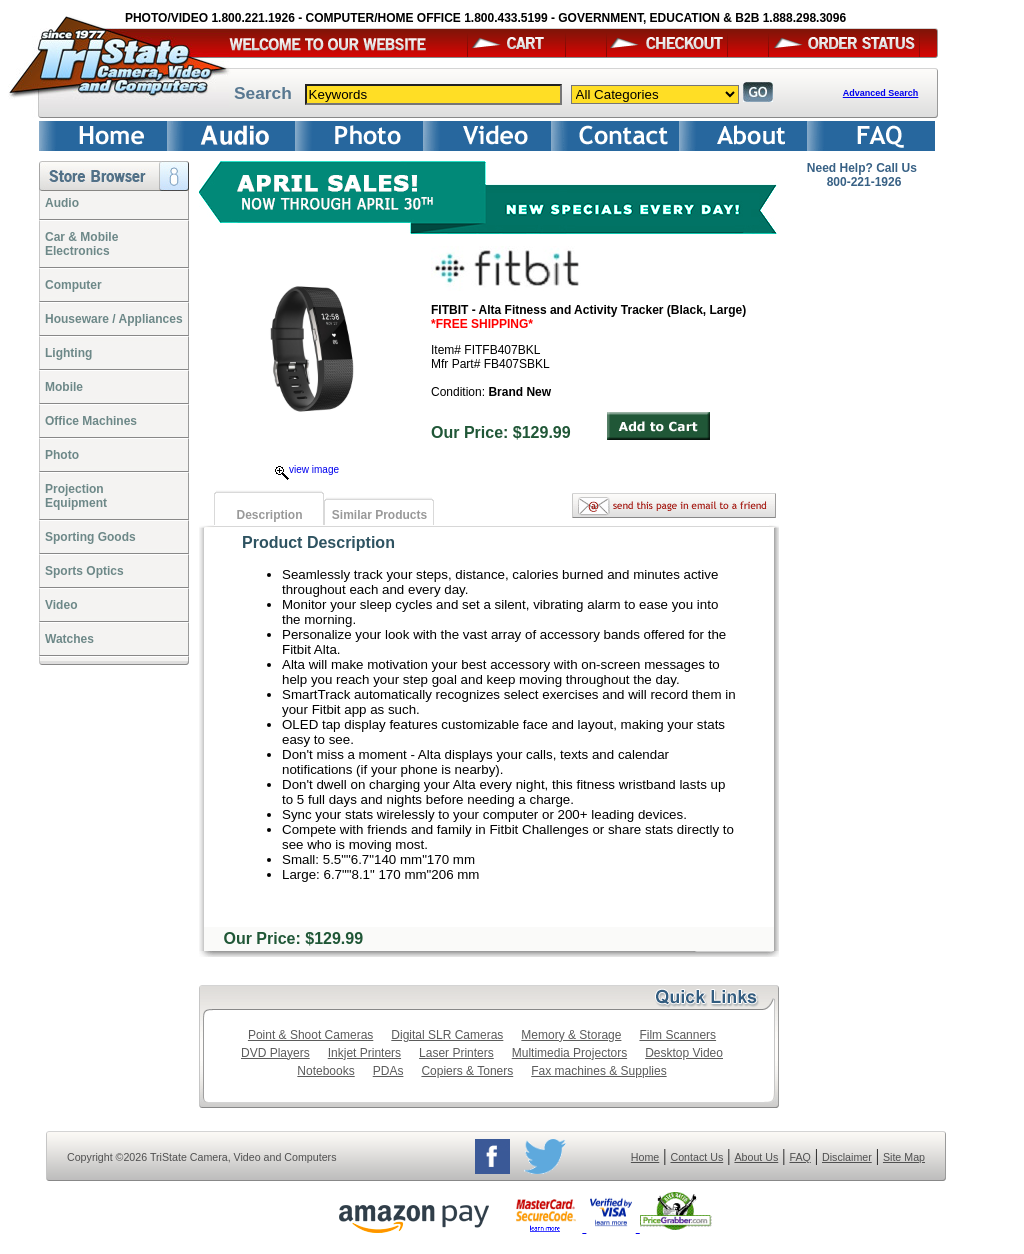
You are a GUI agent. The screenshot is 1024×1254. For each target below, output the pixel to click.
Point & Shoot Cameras (310, 1035)
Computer (73, 285)
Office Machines (91, 421)
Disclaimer (847, 1157)
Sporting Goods (90, 537)
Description (269, 515)
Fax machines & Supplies (598, 1071)
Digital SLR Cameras (447, 1035)
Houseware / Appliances (114, 319)
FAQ (799, 1157)
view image (307, 469)
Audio (62, 203)
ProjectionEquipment (76, 496)
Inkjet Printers (364, 1053)
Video (61, 605)
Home (645, 1157)
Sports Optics (84, 571)
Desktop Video (684, 1053)
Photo (62, 455)
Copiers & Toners (467, 1071)
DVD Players (275, 1053)
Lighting (68, 353)
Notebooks (325, 1071)
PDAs (388, 1071)
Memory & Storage (571, 1035)
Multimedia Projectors (569, 1053)
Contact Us (697, 1157)
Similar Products (379, 515)
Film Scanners (677, 1035)
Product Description (318, 542)
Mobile (64, 387)
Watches (69, 639)
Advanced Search (881, 93)
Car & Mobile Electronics (81, 244)
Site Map (904, 1157)
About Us (756, 1157)
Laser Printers (456, 1053)
